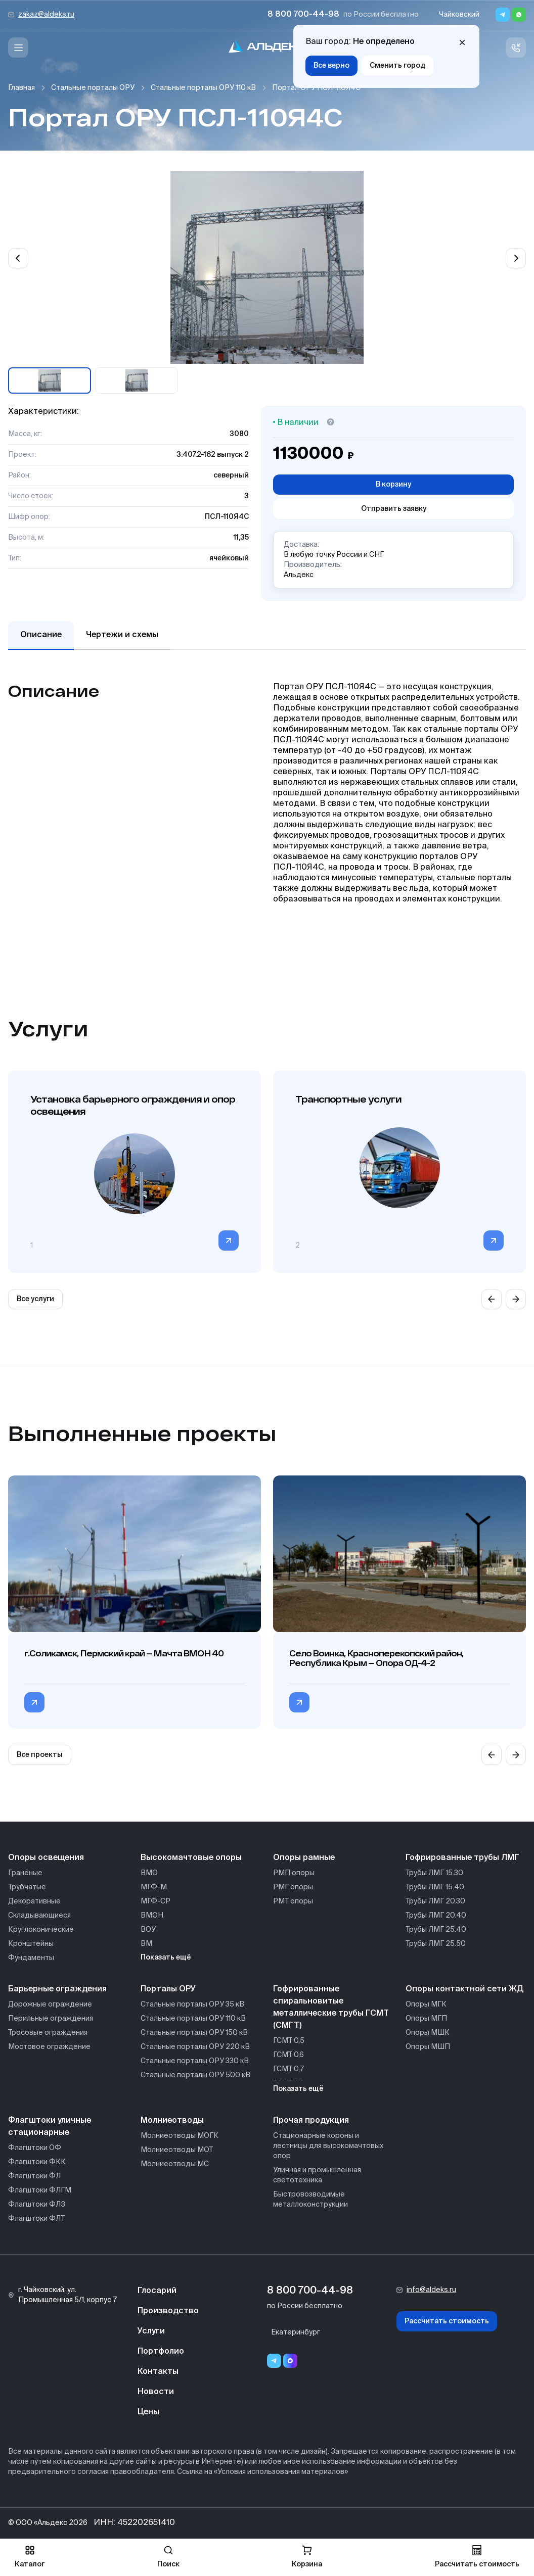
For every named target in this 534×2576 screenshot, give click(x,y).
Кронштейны (31, 1943)
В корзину (393, 484)
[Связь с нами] (516, 47)
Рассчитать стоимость (447, 2321)
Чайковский (459, 14)
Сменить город (397, 65)
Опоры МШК (428, 2032)
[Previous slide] (18, 258)
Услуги (151, 2331)
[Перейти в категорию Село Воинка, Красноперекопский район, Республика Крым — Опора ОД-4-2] (299, 1702)
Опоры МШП (428, 2046)
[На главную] (267, 48)
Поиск (168, 2556)
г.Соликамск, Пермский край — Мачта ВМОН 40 (124, 1653)
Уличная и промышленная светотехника (317, 2175)
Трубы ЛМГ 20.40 (436, 1915)
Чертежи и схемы (122, 635)
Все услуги (35, 1299)
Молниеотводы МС (175, 2164)
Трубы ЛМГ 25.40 (436, 1929)
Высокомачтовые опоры (191, 1858)
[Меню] (18, 47)
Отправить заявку (393, 508)
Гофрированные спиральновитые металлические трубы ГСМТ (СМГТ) (331, 2007)
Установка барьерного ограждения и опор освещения (132, 1105)
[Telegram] (503, 15)
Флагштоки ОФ (34, 2148)
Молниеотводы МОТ (177, 2150)
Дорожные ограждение (50, 2004)
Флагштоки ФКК (37, 2162)
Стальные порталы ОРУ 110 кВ (203, 87)
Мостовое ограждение (49, 2046)
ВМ (146, 1943)
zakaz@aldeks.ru (46, 14)
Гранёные (25, 1873)
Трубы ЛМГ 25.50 (436, 1943)
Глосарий (157, 2291)
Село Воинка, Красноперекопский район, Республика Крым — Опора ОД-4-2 (376, 1657)
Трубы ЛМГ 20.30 (435, 1901)
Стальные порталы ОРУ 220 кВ (195, 2046)
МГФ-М (154, 1887)
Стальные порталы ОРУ (93, 87)
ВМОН (152, 1915)
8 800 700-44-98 (303, 15)
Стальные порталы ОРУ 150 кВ (194, 2032)
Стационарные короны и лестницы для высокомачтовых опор (328, 2146)
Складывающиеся (39, 1915)
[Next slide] (516, 258)
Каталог (30, 2556)
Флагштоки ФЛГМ (39, 2190)
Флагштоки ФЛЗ (36, 2204)
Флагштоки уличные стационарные (49, 2127)
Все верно (331, 65)
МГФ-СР (155, 1901)
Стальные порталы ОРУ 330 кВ (195, 2061)
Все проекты (40, 1754)
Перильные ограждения (50, 2018)
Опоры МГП (426, 2018)
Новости (156, 2392)
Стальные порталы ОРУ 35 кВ (192, 2004)
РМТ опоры (293, 1901)
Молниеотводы (172, 2121)
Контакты (158, 2372)
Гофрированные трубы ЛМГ (462, 1858)
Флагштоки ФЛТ (36, 2218)
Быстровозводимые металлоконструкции (310, 2199)
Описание (41, 635)
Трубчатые (27, 1887)
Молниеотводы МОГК (179, 2135)
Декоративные (34, 1901)
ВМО (149, 1873)
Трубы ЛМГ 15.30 (434, 1873)
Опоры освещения (46, 1858)
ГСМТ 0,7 (288, 2069)
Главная (21, 87)
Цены (148, 2412)
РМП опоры (294, 1873)
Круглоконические (41, 1929)
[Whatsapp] (519, 15)
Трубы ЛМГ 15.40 (435, 1887)
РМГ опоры (293, 1887)
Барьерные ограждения (57, 1989)
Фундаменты (31, 1958)
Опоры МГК (426, 2004)
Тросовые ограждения (47, 2032)
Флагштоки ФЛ (34, 2176)
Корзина (307, 2556)
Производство (168, 2311)
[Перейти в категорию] (228, 1240)
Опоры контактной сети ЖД (464, 1989)
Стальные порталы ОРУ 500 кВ (195, 2075)
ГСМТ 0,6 (288, 2055)
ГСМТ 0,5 (288, 2040)
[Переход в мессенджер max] (290, 2361)
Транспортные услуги (348, 1099)
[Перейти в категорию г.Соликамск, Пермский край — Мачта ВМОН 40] (34, 1702)
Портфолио (161, 2352)
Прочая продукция (311, 2121)
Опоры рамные (304, 1858)
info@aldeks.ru (431, 2290)
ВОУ (148, 1929)
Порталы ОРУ (168, 1989)
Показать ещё (166, 1957)
